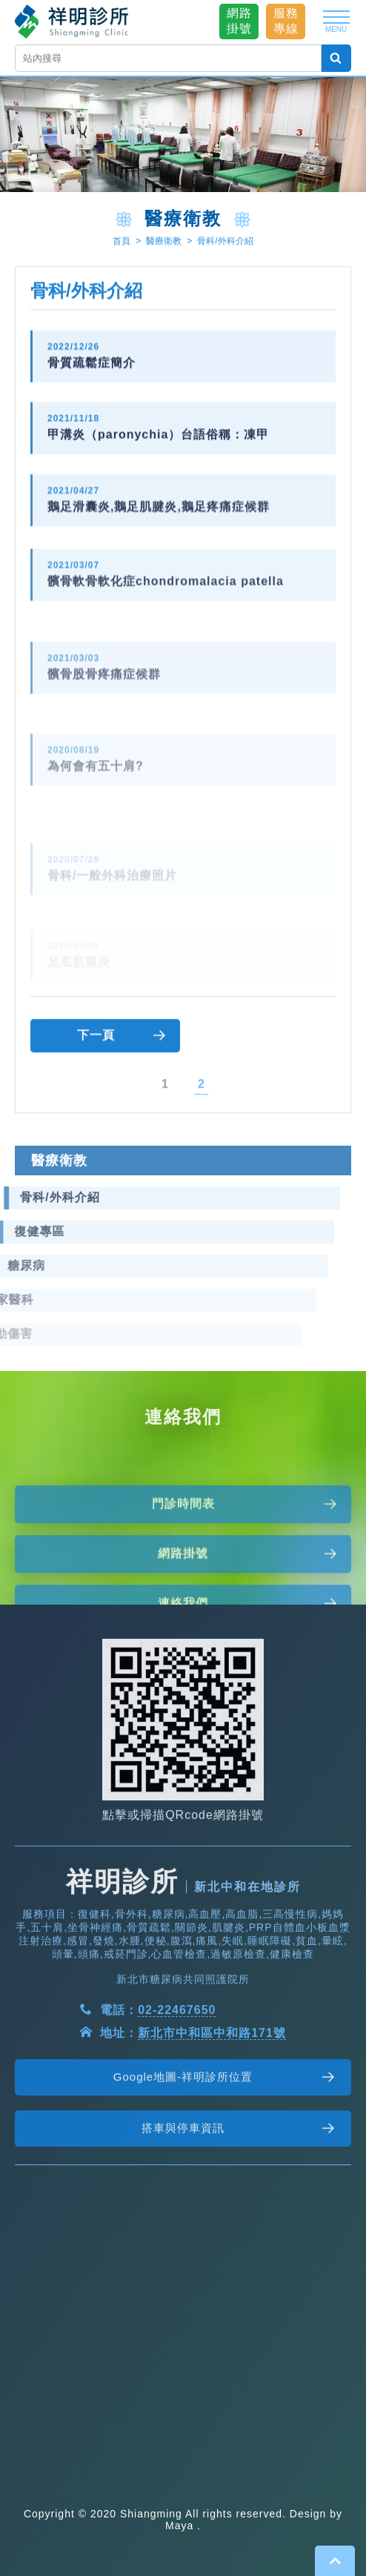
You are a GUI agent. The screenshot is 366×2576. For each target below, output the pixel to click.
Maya (179, 2526)
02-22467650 (177, 2048)
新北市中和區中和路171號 (212, 2071)
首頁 (121, 242)
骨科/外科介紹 (225, 242)
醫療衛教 (164, 242)
